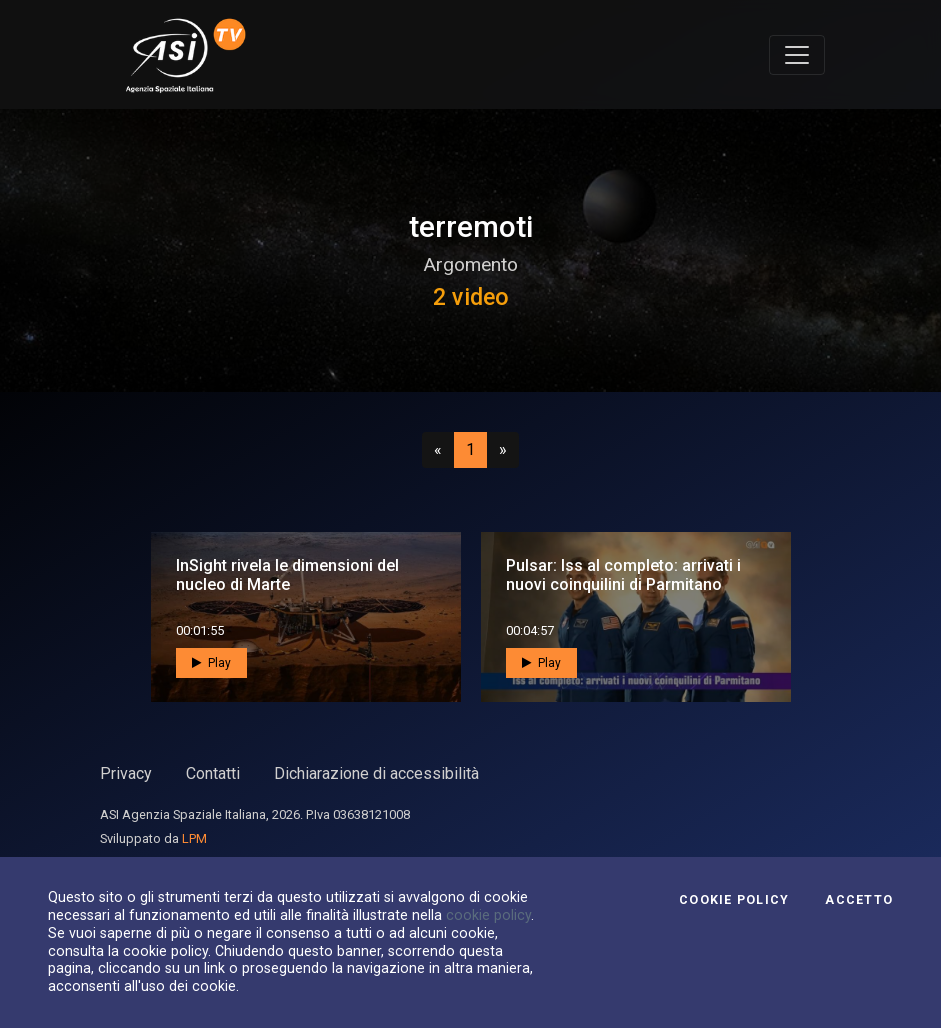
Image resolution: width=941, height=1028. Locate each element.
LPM (194, 838)
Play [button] (211, 663)
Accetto (859, 900)
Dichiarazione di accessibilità (376, 773)
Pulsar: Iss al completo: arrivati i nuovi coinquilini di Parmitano (623, 575)
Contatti (213, 773)
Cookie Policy (734, 900)
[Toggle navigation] (797, 55)
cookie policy (488, 915)
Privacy (126, 773)
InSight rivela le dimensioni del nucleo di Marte (287, 575)
